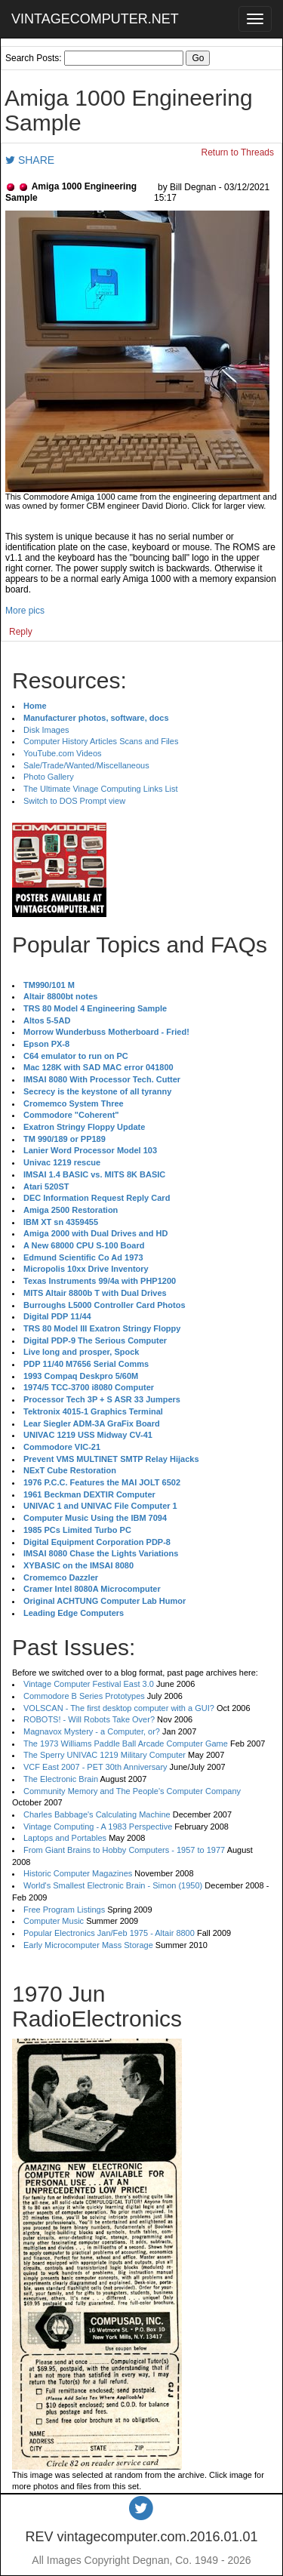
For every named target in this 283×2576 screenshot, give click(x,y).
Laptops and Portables (64, 1837)
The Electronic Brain (60, 1779)
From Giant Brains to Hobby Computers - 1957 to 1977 (124, 1849)
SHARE (29, 160)
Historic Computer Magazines (77, 1873)
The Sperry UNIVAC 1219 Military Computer (104, 1754)
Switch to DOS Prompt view (74, 800)
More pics (25, 610)
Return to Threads (238, 152)
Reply (20, 631)
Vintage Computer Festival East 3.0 (88, 1683)
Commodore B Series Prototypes (84, 1695)
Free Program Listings (64, 1909)
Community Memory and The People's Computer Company (132, 1791)
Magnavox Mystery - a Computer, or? (91, 1731)
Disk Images (46, 729)
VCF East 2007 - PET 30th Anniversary (95, 1766)
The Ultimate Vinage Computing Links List (100, 788)
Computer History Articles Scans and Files (100, 741)
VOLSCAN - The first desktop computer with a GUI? (118, 1708)
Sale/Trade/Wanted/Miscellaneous (86, 765)
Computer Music (53, 1920)
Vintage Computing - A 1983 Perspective (97, 1826)
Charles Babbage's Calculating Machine (97, 1814)
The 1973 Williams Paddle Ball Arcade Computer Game (125, 1743)
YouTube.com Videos (62, 753)
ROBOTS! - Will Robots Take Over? (89, 1719)
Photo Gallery (48, 776)
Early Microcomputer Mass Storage (88, 1945)
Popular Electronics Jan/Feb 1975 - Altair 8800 (109, 1932)
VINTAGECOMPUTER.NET (95, 18)
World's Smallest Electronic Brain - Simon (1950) (112, 1885)
